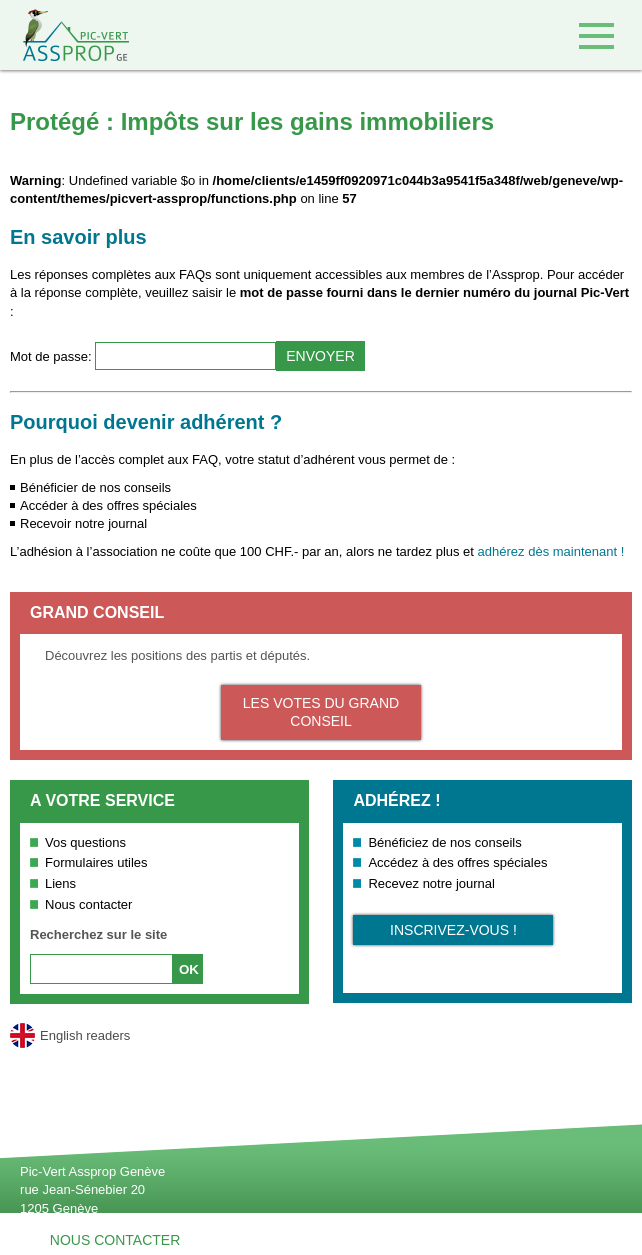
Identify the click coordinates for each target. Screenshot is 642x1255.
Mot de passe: (52, 356)
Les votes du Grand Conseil (321, 712)
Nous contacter (88, 904)
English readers (85, 1035)
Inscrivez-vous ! (453, 930)
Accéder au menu (596, 35)
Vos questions (85, 842)
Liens (60, 883)
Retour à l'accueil (64, 35)
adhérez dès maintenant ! (551, 551)
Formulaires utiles (96, 862)
